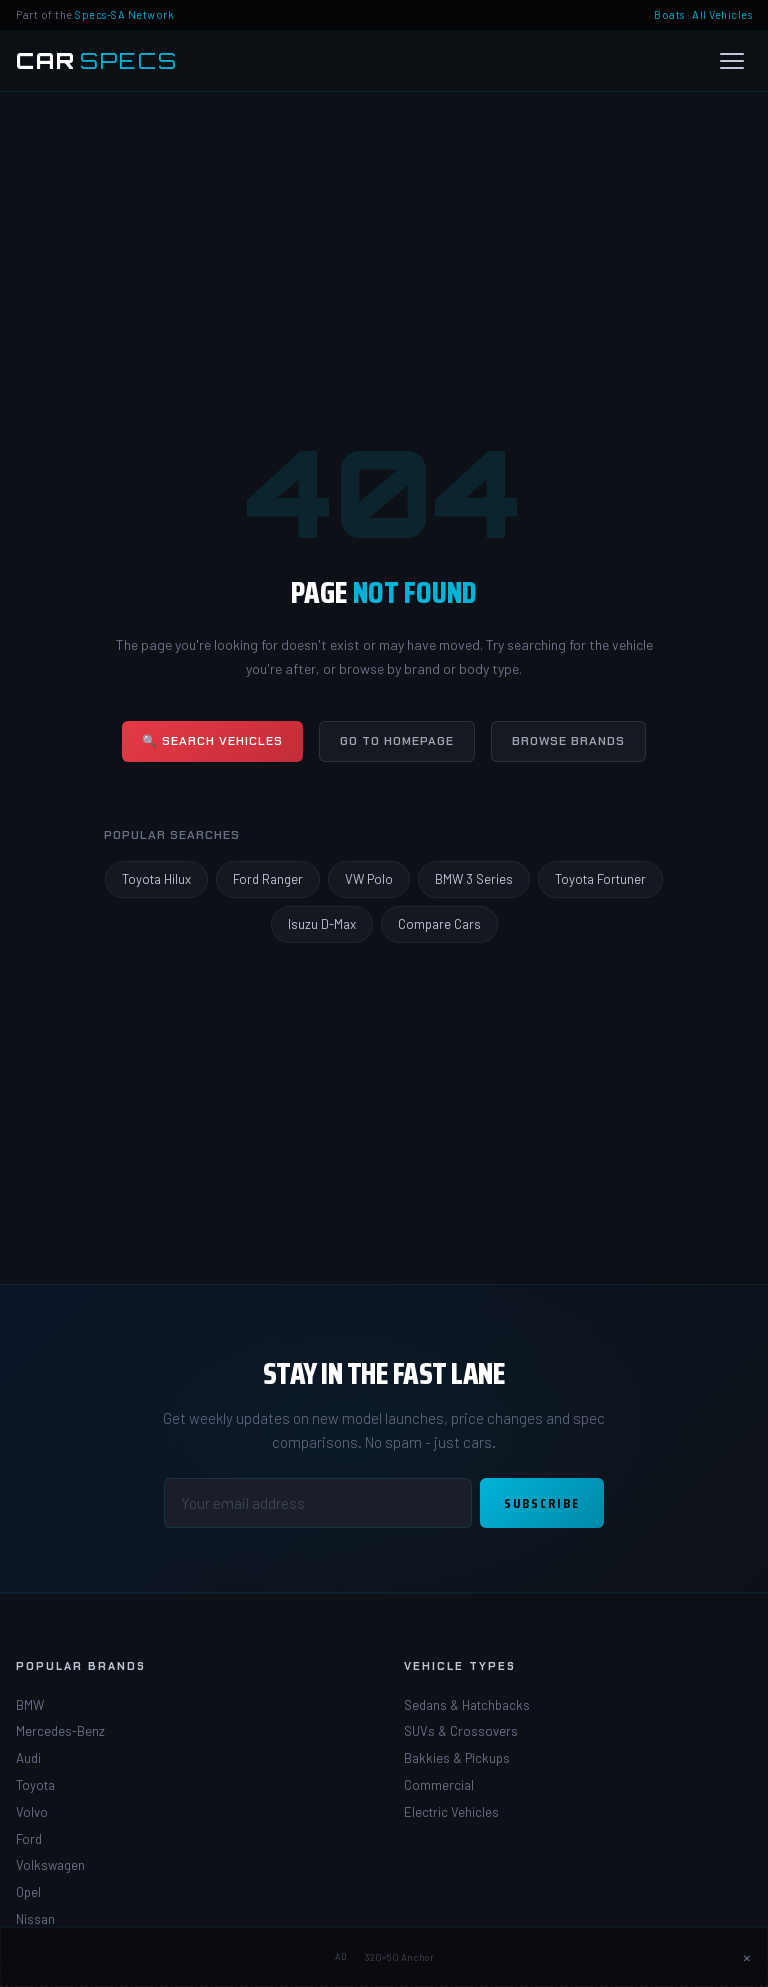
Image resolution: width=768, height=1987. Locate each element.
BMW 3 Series (474, 879)
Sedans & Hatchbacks (467, 1705)
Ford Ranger (268, 879)
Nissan (35, 1919)
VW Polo (369, 879)
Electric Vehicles (451, 1812)
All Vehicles (722, 14)
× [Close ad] (747, 1957)
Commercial (439, 1785)
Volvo (32, 1812)
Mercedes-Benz (60, 1731)
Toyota (35, 1785)
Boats (669, 14)
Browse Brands (568, 741)
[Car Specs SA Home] (97, 61)
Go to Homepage (397, 741)
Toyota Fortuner (600, 879)
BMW (30, 1705)
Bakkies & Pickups (457, 1758)
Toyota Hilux (156, 879)
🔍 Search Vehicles (212, 741)
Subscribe (542, 1503)
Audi (28, 1758)
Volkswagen (50, 1865)
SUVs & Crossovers (461, 1731)
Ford (29, 1839)
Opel (28, 1892)
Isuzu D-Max (322, 924)
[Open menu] (732, 61)
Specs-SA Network (124, 14)
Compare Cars (439, 924)
